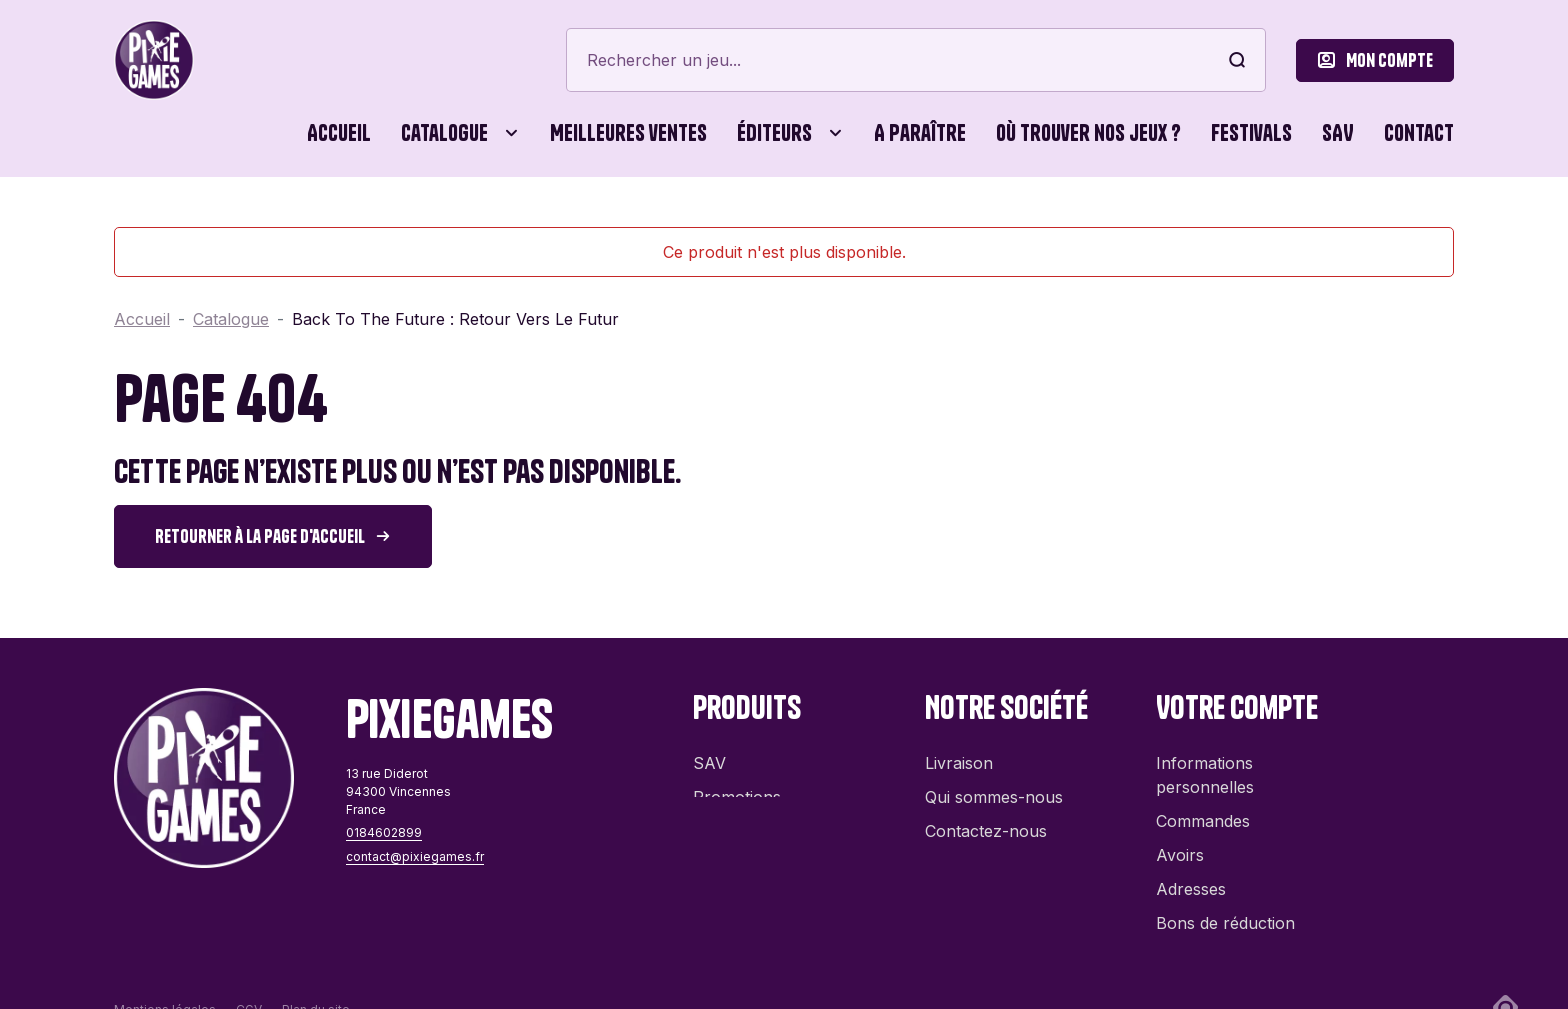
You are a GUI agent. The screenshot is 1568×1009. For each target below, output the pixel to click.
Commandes (1203, 811)
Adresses (1191, 879)
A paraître (920, 133)
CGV (249, 968)
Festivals (1251, 133)
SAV (1338, 133)
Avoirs (1180, 845)
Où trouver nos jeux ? (1088, 133)
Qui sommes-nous (994, 787)
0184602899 (384, 832)
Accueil (339, 133)
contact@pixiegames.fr (415, 856)
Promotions (737, 787)
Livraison (959, 753)
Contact (1419, 133)
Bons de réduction (1225, 913)
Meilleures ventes (628, 133)
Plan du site (316, 968)
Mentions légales (165, 968)
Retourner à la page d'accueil (260, 536)
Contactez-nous (986, 821)
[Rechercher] (916, 60)
